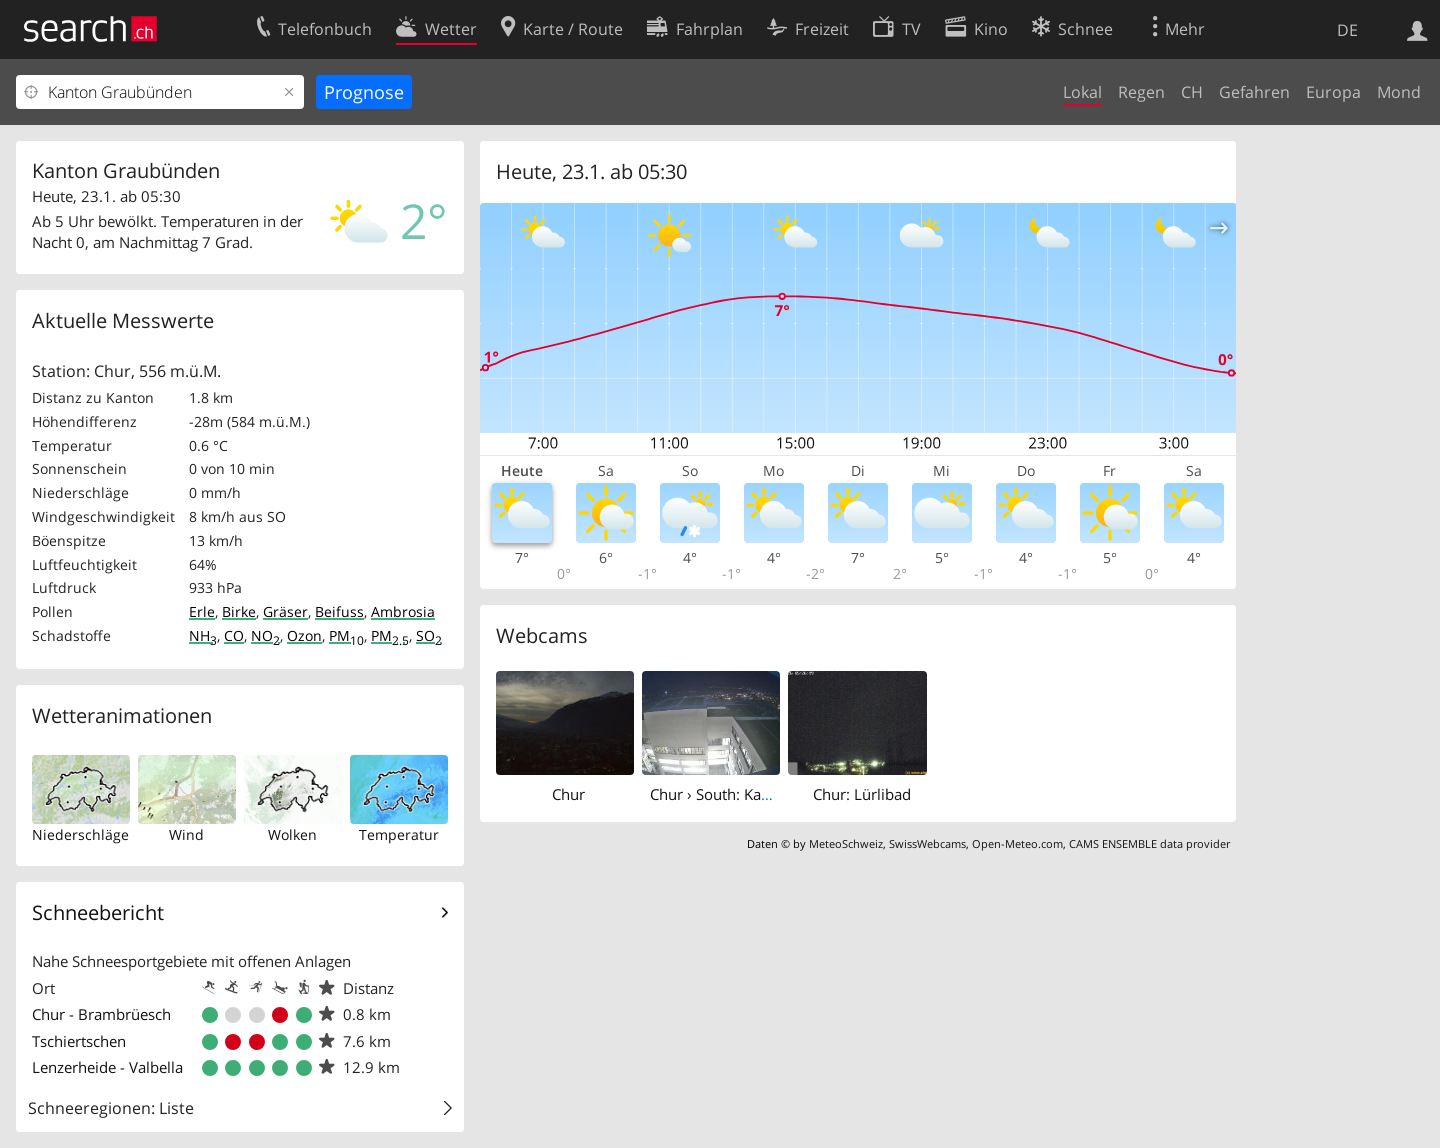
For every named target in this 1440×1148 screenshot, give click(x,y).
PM (346, 635)
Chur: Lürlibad (862, 794)
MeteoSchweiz (846, 843)
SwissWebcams (927, 843)
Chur (568, 794)
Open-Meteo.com (1017, 843)
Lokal (1082, 92)
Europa (1333, 92)
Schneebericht (98, 912)
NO (265, 635)
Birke (239, 611)
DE (1347, 30)
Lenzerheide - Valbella (107, 1067)
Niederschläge (80, 834)
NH (203, 635)
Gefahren (1254, 92)
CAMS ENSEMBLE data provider (1149, 843)
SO (429, 635)
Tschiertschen (79, 1041)
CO (234, 635)
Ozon (304, 635)
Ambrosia (403, 611)
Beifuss (339, 611)
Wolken (292, 834)
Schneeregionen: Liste (111, 1108)
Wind (186, 834)
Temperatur (399, 834)
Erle (202, 611)
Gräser (285, 611)
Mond (1399, 92)
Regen (1141, 92)
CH (1192, 92)
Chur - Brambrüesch (101, 1014)
